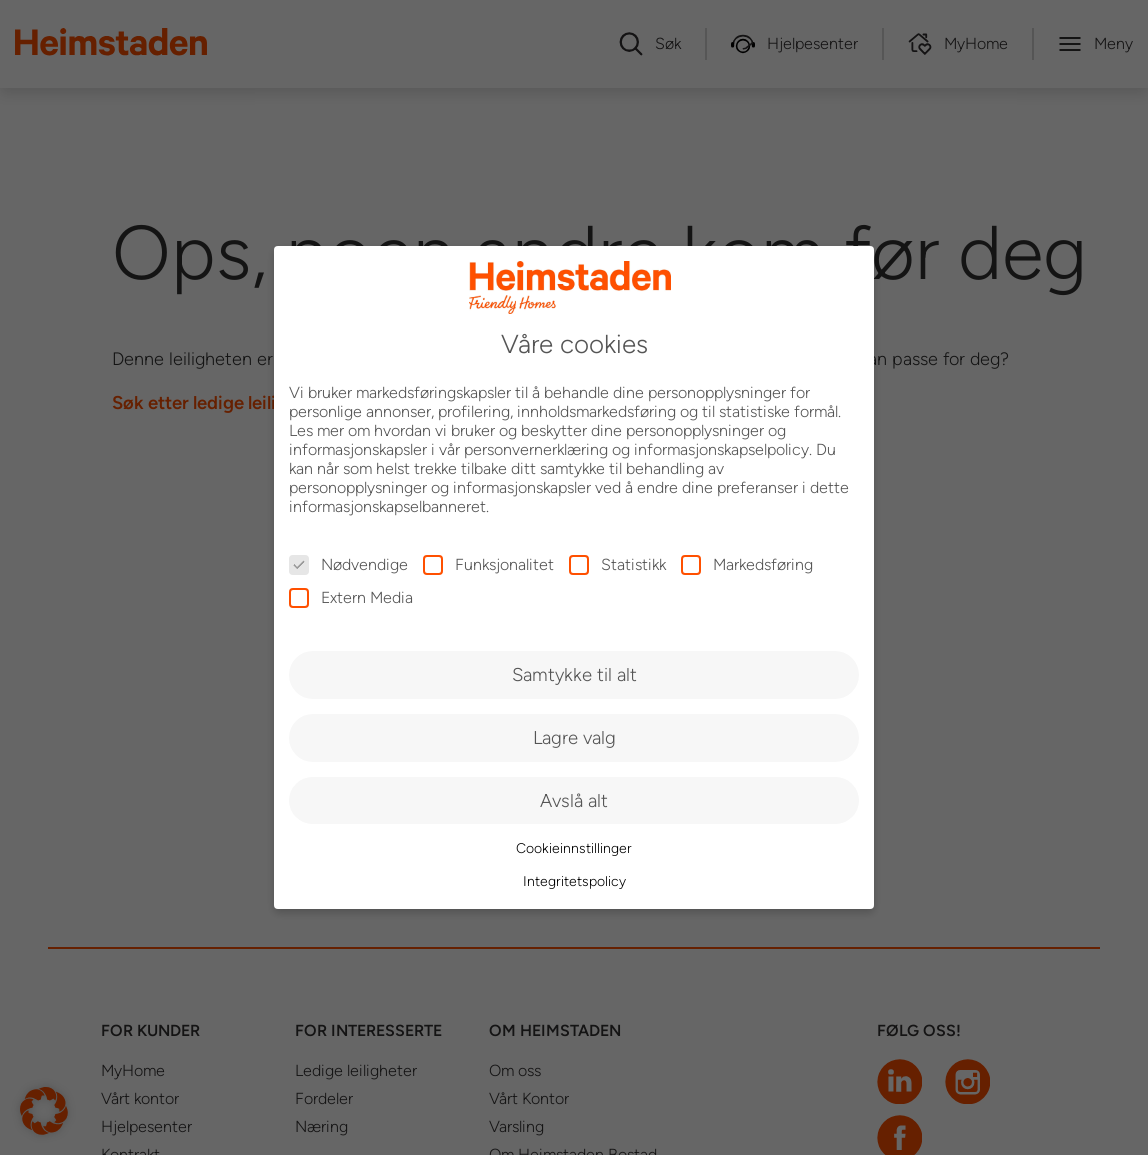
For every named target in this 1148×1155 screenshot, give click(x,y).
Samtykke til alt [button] (574, 674)
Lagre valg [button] (574, 737)
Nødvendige (348, 564)
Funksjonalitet (488, 564)
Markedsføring (747, 564)
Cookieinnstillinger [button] (574, 848)
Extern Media (351, 597)
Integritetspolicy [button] (574, 881)
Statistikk (617, 564)
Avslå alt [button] (574, 800)
